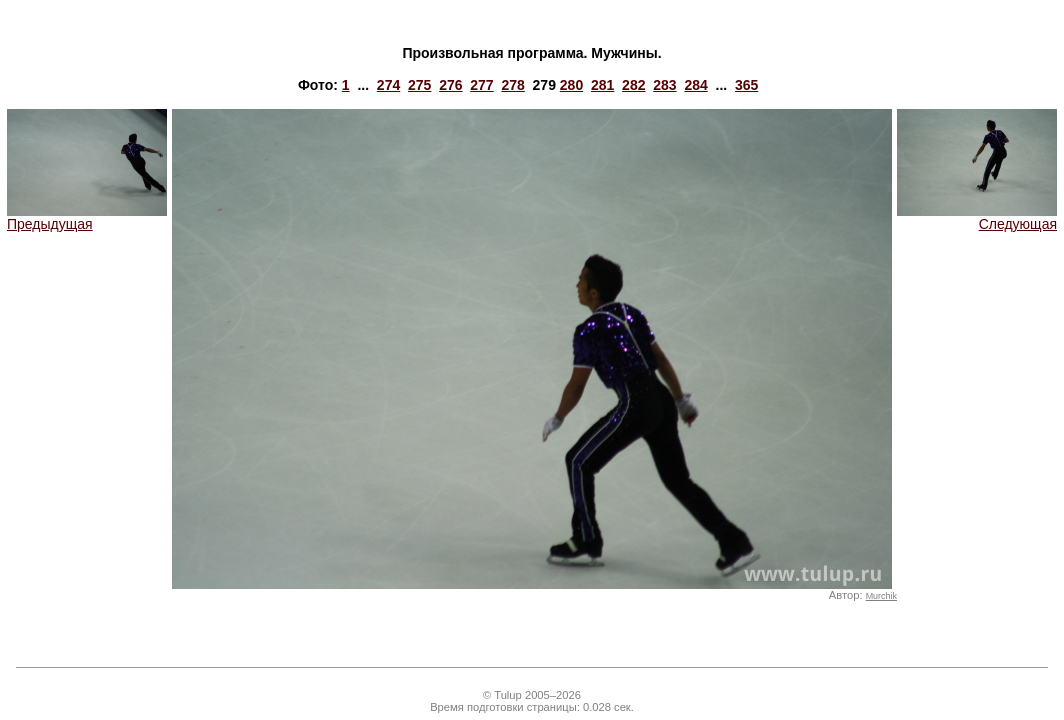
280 (571, 85)
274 (388, 85)
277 (481, 85)
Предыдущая (87, 217)
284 (695, 85)
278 (512, 85)
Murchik (881, 596)
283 (664, 85)
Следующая (977, 217)
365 (746, 85)
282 (633, 85)
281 (602, 85)
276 (450, 85)
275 (419, 85)
